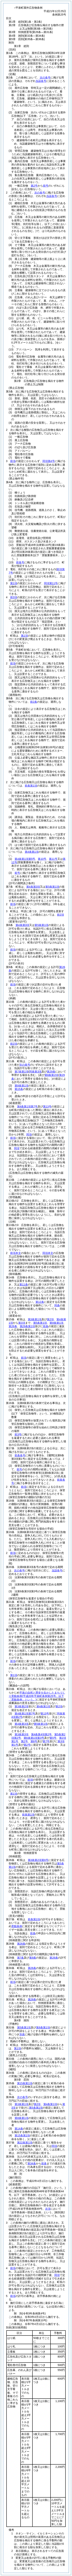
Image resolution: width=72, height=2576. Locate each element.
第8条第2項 (51, 1075)
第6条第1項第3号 (34, 1737)
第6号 (34, 1741)
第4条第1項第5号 (25, 858)
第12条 (40, 1301)
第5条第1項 (52, 886)
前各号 (20, 562)
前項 (13, 461)
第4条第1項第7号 (27, 1106)
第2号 (34, 185)
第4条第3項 (33, 886)
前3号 (18, 1434)
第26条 (13, 1326)
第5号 (53, 1737)
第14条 (19, 2128)
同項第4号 (48, 461)
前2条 (33, 701)
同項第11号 (51, 583)
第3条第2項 (21, 1706)
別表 (22, 2034)
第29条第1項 (27, 1326)
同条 (57, 1305)
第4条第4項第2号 (41, 1734)
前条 (45, 1326)
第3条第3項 (21, 1734)
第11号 (53, 858)
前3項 (13, 597)
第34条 (31, 2163)
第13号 (47, 1106)
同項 (29, 1134)
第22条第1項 (24, 2142)
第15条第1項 (24, 2083)
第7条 (20, 1957)
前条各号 (20, 1455)
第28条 (32, 1999)
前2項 (60, 914)
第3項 (21, 1322)
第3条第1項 (35, 1319)
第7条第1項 (21, 1071)
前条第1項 (31, 785)
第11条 (23, 1284)
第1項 (13, 583)
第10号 (42, 858)
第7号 (46, 1741)
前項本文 (15, 1253)
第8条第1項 (21, 1085)
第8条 (32, 1957)
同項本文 (47, 1253)
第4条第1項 (32, 851)
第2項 (50, 1319)
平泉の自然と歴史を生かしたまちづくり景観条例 (37, 1696)
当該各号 (41, 80)
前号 (45, 185)
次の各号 (45, 77)
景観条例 (16, 1926)
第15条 (19, 1089)
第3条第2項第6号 (38, 1860)
